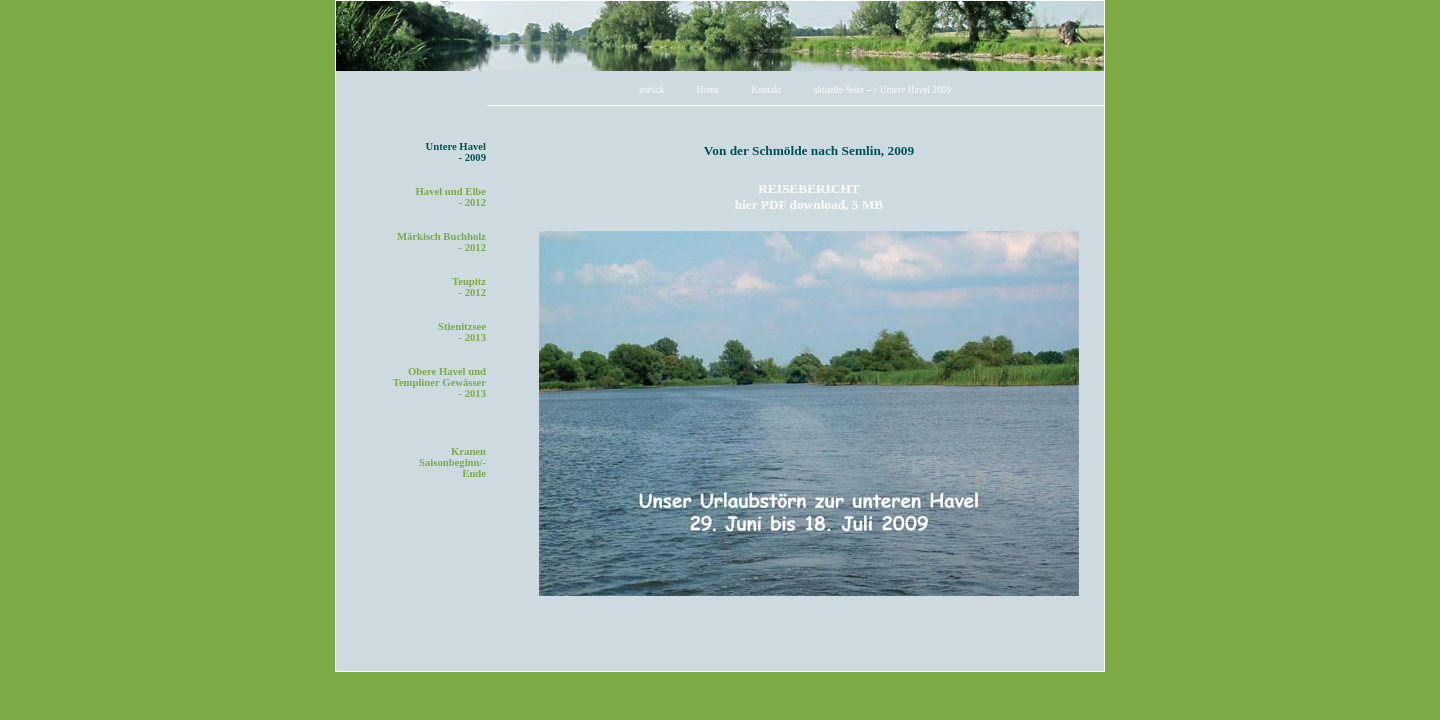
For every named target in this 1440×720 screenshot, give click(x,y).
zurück (651, 90)
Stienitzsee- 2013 (462, 332)
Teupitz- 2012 (469, 287)
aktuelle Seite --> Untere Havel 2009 (882, 90)
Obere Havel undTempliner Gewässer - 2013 (439, 382)
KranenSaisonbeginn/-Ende (452, 462)
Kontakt (766, 90)
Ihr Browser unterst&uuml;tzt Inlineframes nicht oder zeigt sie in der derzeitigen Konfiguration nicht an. (809, 396)
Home (707, 90)
